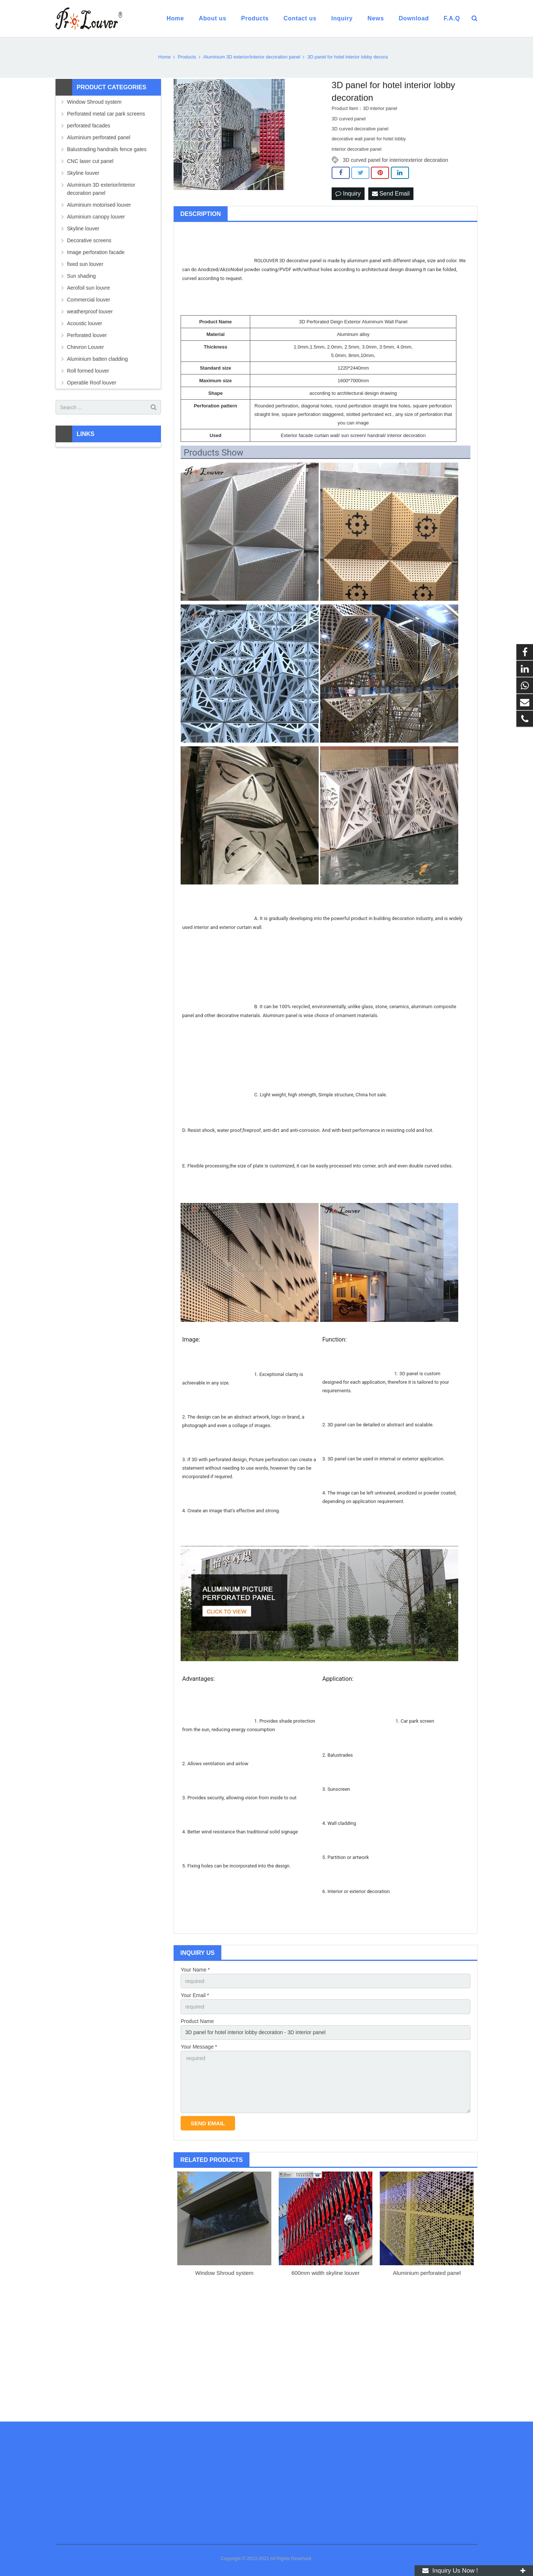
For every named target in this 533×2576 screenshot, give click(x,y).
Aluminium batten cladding (97, 359)
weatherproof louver (90, 311)
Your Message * (199, 2047)
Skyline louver (83, 173)
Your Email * (195, 1995)
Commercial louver (88, 300)
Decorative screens (89, 240)
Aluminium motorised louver (99, 205)
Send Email (391, 193)
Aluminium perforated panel (426, 2273)
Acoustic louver (84, 323)
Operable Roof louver (91, 383)
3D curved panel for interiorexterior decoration (395, 160)
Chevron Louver (85, 347)
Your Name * (195, 1970)
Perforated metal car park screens (106, 114)
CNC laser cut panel (90, 161)
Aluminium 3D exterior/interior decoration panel (101, 189)
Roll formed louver (88, 371)
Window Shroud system (224, 2273)
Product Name (197, 2021)
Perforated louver (87, 335)
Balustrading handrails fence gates (107, 149)
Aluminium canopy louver (96, 217)
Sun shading (81, 276)
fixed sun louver (85, 264)
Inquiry (348, 193)
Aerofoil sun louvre (88, 288)
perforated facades (88, 126)
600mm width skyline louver (325, 2273)
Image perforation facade (96, 252)
